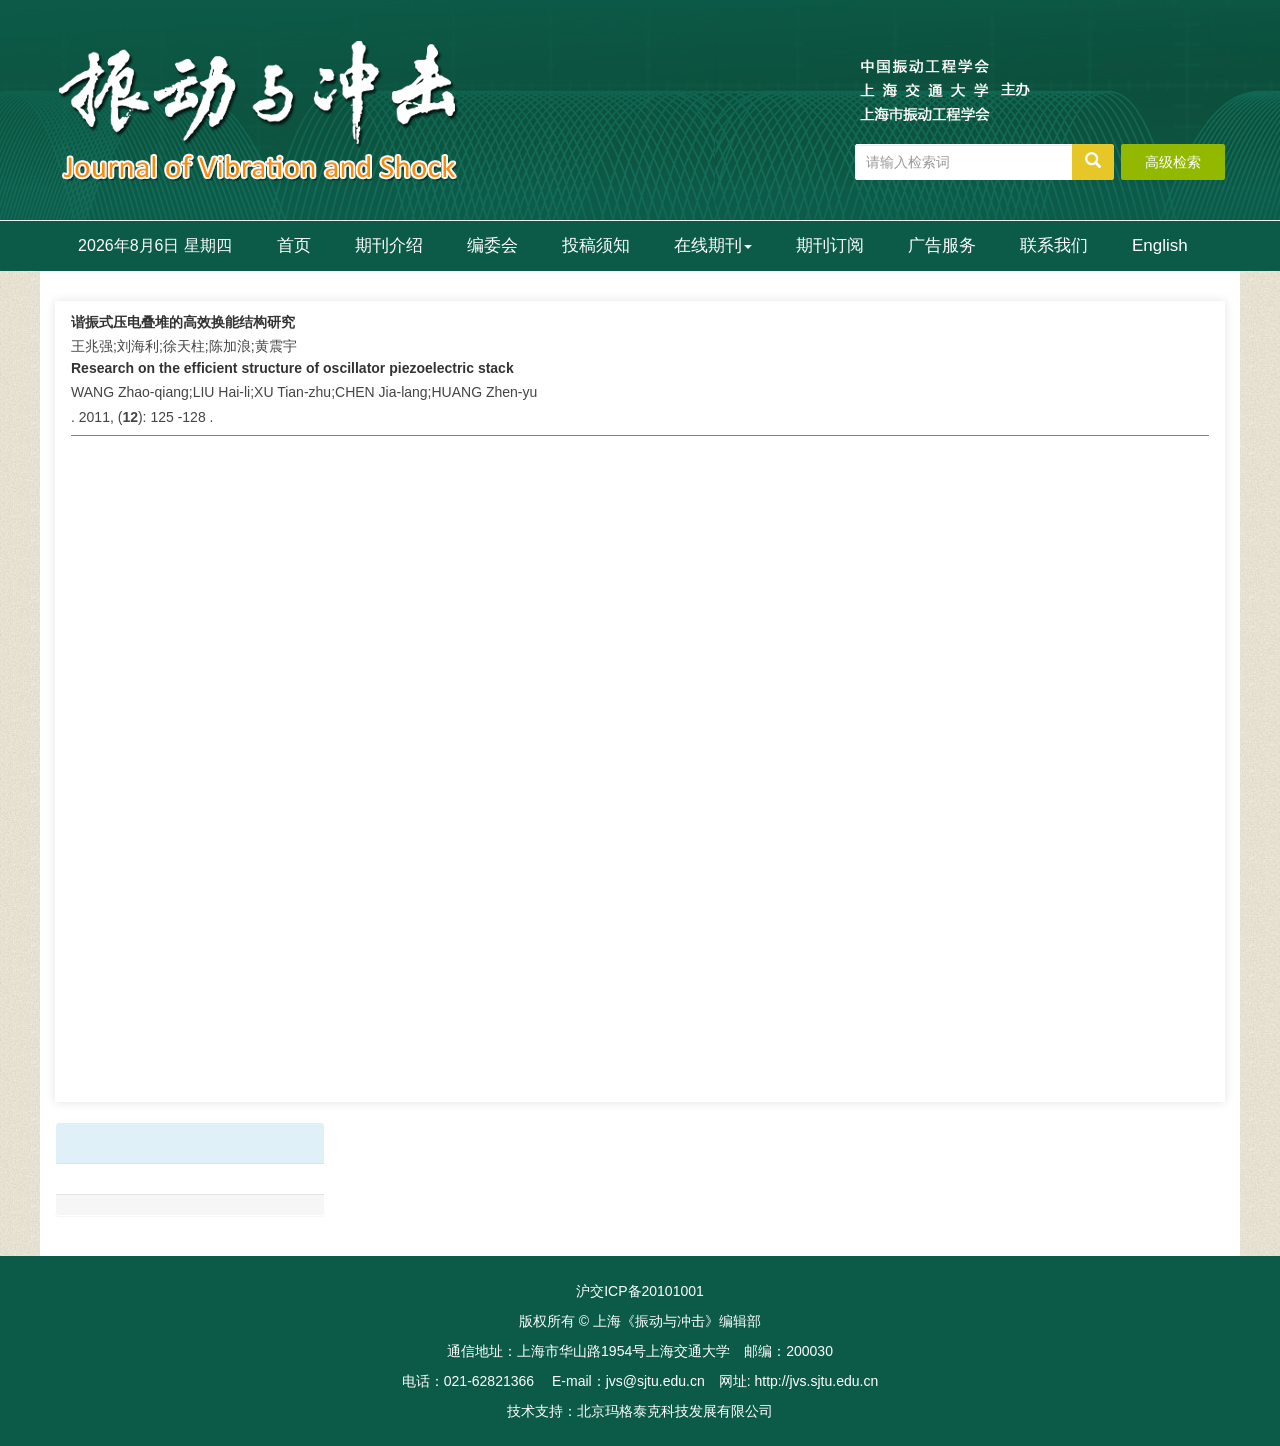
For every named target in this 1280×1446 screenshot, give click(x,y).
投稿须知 (596, 245)
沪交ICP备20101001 (640, 1291)
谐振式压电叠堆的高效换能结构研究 (183, 322)
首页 (294, 245)
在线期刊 (713, 245)
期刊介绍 (389, 245)
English (1160, 245)
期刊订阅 (830, 245)
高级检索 (1173, 162)
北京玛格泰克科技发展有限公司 (675, 1411)
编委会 (492, 245)
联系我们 (1054, 245)
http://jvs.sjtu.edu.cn (816, 1381)
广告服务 (942, 245)
